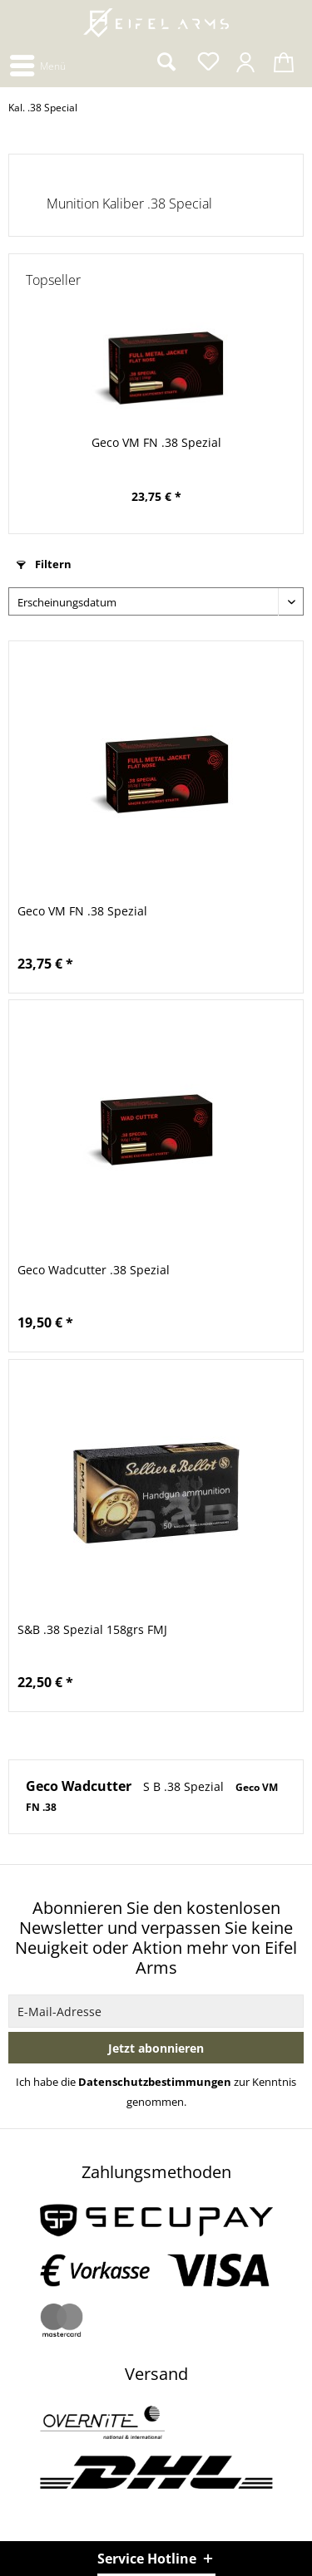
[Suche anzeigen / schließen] (165, 62)
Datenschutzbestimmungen (154, 2081)
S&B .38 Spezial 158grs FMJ (92, 1629)
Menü (38, 63)
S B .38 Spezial (185, 1786)
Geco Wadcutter (80, 1786)
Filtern (44, 564)
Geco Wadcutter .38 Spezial (93, 1270)
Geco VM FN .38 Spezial (156, 442)
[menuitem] (37, 64)
